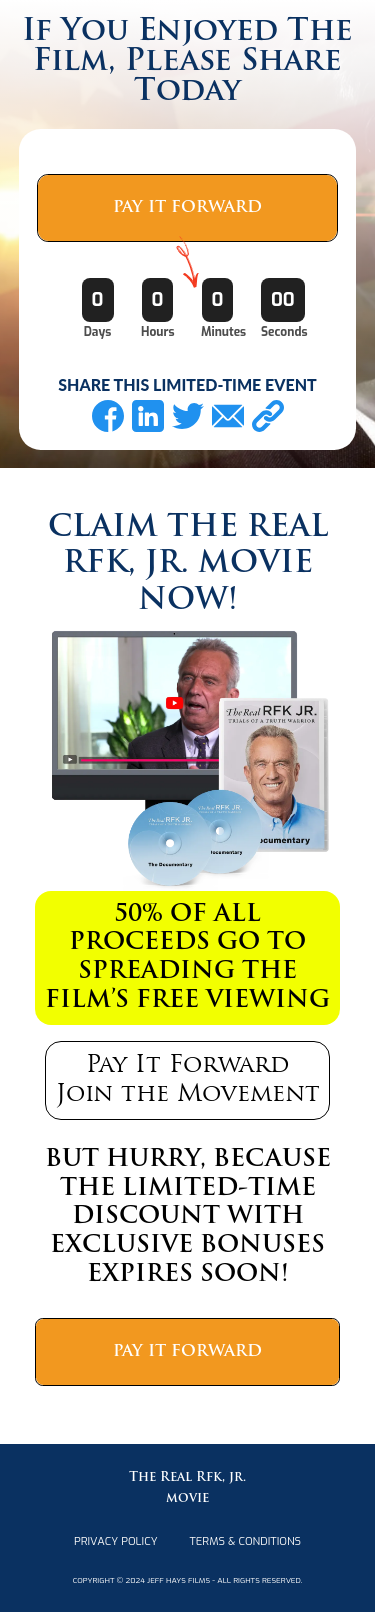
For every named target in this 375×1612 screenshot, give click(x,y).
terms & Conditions (246, 1541)
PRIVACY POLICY (116, 1541)
